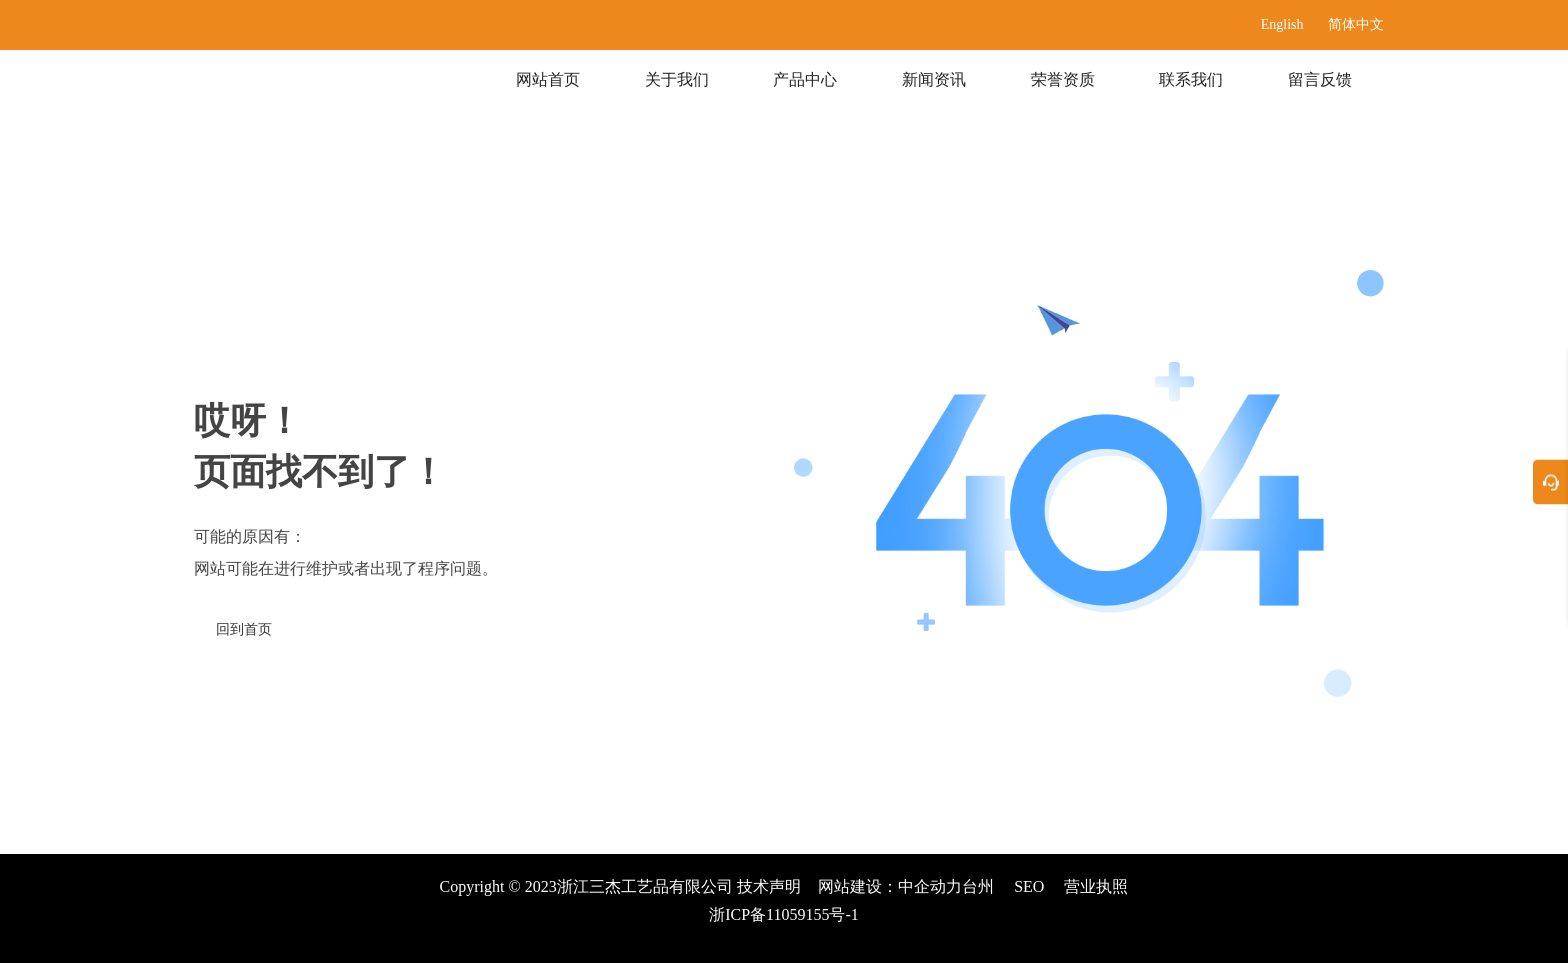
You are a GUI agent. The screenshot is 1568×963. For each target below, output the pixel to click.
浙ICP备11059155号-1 (784, 914)
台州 (978, 886)
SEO (1029, 886)
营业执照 (1096, 886)
